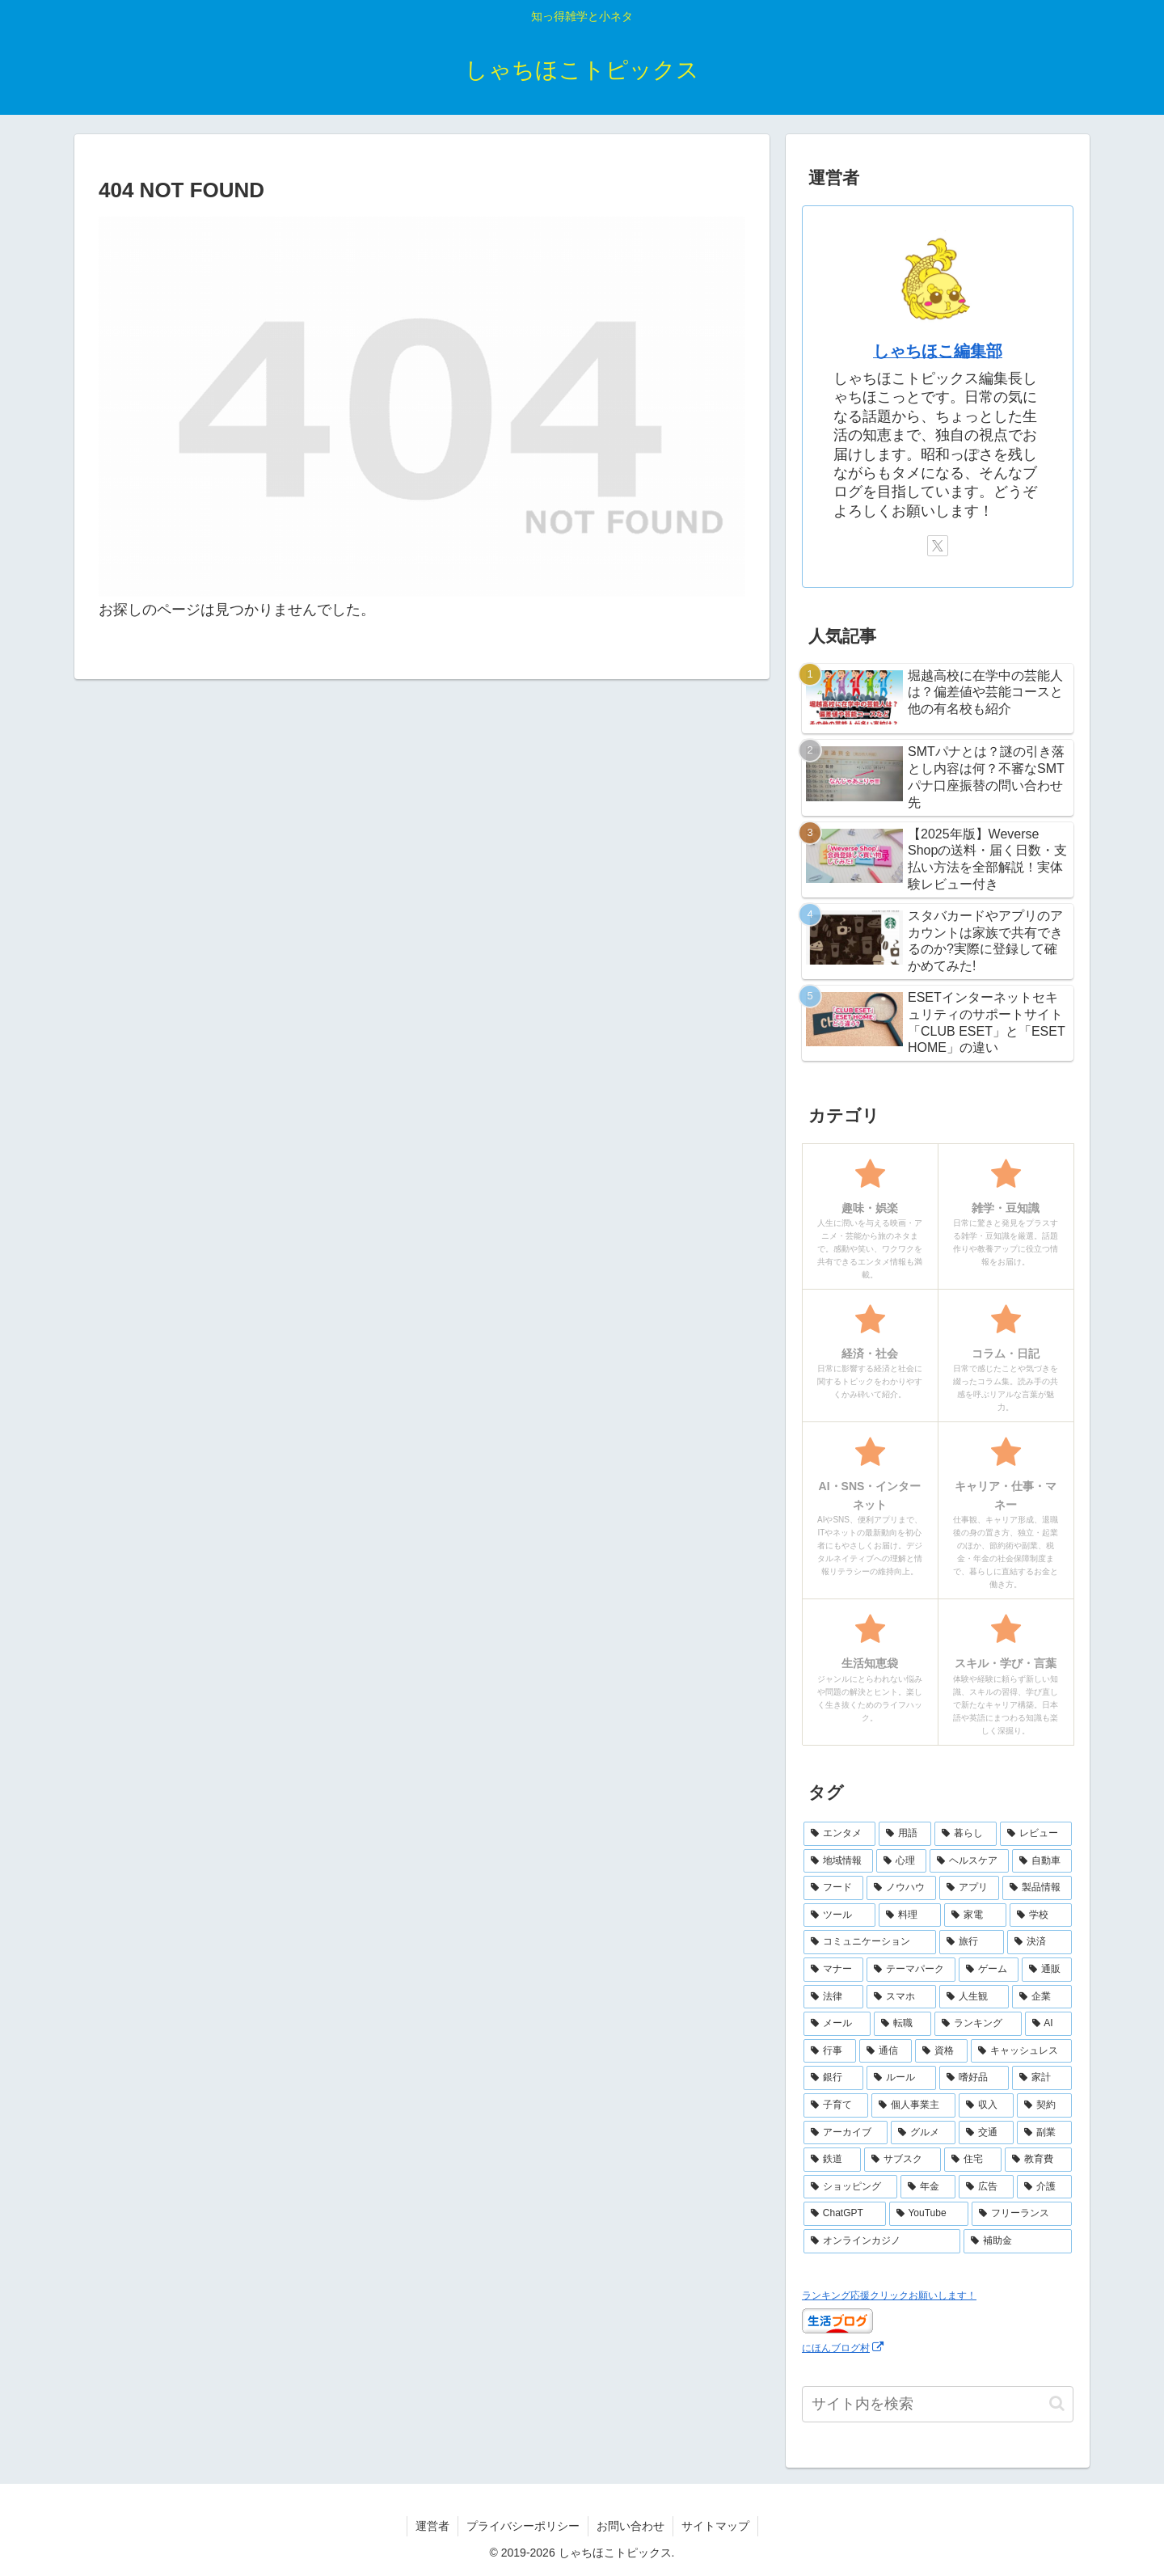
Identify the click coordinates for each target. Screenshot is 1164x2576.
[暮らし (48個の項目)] (965, 1834)
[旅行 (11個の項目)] (971, 1942)
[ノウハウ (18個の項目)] (901, 1888)
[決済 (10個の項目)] (1039, 1942)
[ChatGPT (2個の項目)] (844, 2214)
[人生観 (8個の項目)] (974, 1997)
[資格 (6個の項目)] (941, 2051)
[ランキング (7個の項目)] (977, 2024)
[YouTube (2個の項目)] (929, 2214)
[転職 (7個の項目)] (902, 2024)
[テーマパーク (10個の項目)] (911, 1969)
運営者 (432, 2525)
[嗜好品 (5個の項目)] (974, 2078)
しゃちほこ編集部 (937, 351)
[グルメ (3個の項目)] (923, 2133)
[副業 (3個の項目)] (1044, 2133)
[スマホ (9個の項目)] (901, 1997)
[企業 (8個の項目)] (1042, 1997)
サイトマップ (715, 2525)
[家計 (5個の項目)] (1042, 2078)
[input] (937, 2404)
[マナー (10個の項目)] (833, 1969)
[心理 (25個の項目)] (901, 1861)
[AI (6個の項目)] (1049, 2024)
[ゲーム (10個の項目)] (988, 1969)
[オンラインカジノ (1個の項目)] (881, 2241)
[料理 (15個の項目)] (910, 1915)
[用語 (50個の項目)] (905, 1834)
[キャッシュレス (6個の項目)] (1021, 2051)
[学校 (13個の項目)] (1041, 1915)
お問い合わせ (630, 2525)
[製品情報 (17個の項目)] (1037, 1888)
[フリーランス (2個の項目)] (1022, 2214)
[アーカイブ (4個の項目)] (845, 2133)
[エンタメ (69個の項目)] (839, 1834)
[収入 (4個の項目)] (986, 2105)
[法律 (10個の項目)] (833, 1997)
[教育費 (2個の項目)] (1038, 2159)
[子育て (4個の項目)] (835, 2105)
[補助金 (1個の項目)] (1018, 2241)
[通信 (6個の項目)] (885, 2051)
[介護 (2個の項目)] (1044, 2187)
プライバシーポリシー (523, 2525)
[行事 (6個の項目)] (829, 2051)
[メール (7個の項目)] (837, 2024)
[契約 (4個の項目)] (1044, 2105)
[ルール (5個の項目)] (901, 2078)
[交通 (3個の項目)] (986, 2133)
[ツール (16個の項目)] (839, 1915)
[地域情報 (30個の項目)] (838, 1861)
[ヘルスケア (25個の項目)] (969, 1861)
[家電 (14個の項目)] (975, 1915)
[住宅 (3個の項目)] (973, 2159)
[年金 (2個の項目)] (927, 2187)
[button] (1057, 2403)
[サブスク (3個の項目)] (902, 2159)
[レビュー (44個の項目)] (1036, 1834)
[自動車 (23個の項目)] (1042, 1861)
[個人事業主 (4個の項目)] (913, 2105)
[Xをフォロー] (937, 545)
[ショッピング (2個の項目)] (850, 2187)
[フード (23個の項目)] (833, 1888)
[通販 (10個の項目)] (1047, 1969)
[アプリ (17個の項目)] (969, 1888)
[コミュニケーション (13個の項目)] (869, 1942)
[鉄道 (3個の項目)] (832, 2159)
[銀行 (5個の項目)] (833, 2078)
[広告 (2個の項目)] (986, 2187)
